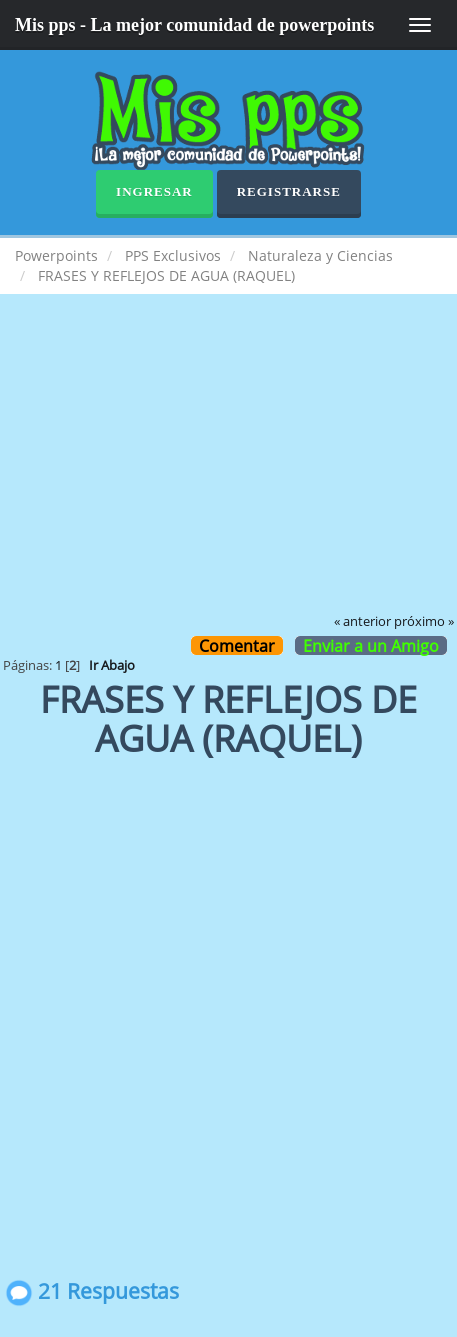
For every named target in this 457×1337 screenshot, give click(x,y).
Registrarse (289, 191)
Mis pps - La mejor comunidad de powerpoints (194, 25)
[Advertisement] (228, 468)
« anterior (362, 621)
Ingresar (154, 191)
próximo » (424, 621)
